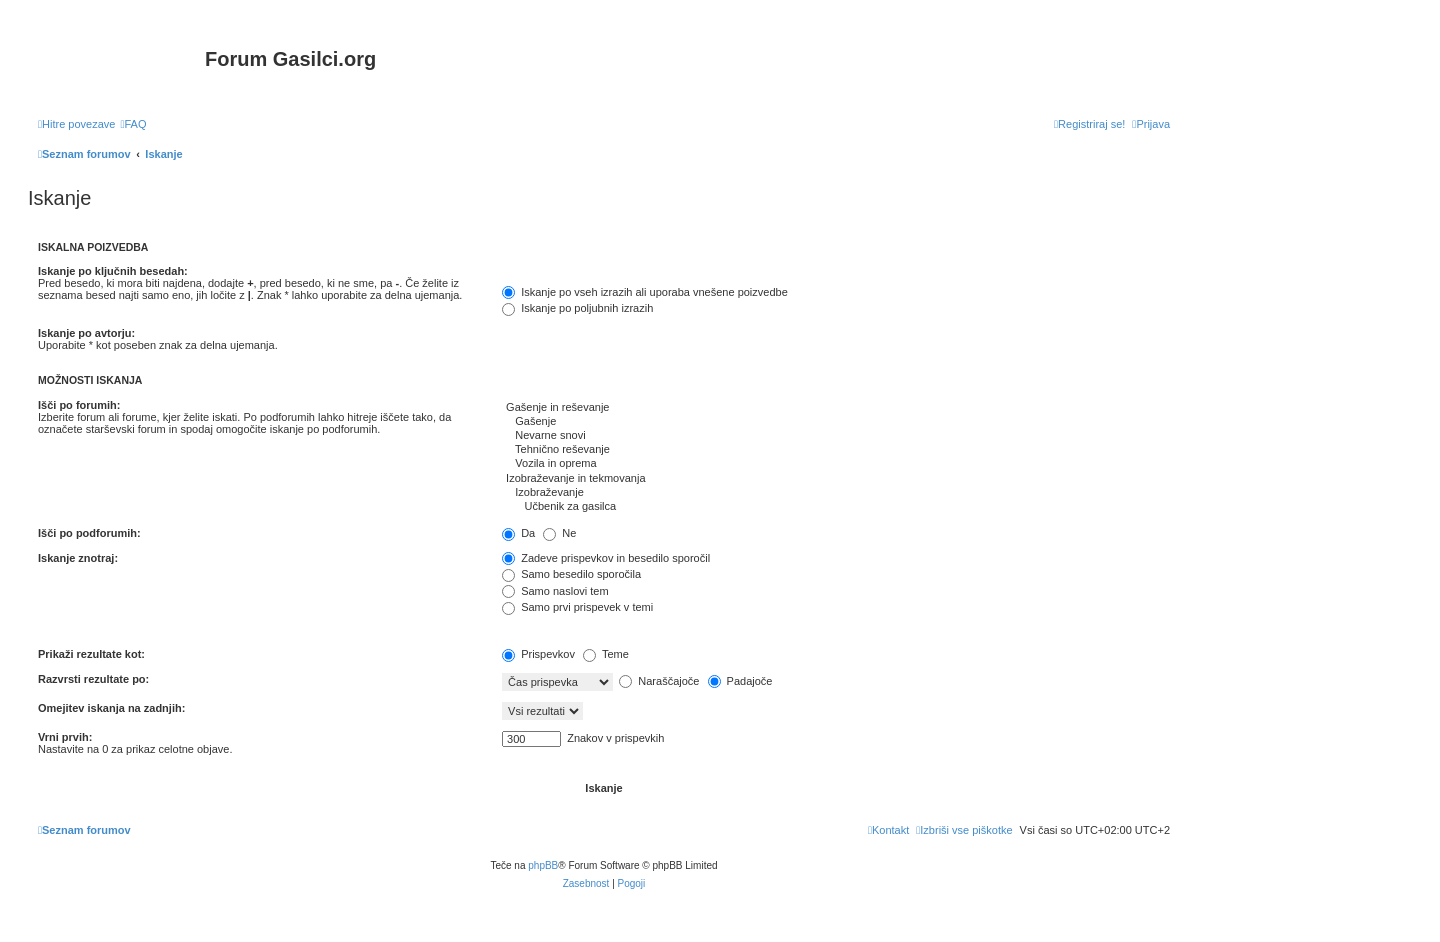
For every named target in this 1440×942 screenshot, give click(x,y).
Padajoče (740, 681)
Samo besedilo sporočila (571, 574)
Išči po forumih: (79, 405)
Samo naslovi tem (555, 591)
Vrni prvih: (65, 737)
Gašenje (836, 422)
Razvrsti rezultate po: (93, 679)
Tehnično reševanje (836, 450)
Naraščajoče (659, 681)
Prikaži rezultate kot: (91, 654)
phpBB (543, 865)
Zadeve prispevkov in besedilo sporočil (606, 558)
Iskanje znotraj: (78, 558)
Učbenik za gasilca (836, 507)
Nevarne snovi (836, 436)
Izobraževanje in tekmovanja (836, 479)
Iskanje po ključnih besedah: (113, 271)
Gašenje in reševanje (836, 408)
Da (518, 533)
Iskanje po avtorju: (86, 333)
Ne (559, 533)
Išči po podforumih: (89, 533)
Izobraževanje (836, 493)
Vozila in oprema (836, 464)
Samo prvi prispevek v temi (577, 607)
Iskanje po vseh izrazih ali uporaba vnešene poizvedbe (645, 292)
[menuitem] (133, 124)
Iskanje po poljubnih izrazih (577, 308)
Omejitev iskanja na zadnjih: (111, 708)
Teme (606, 654)
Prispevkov (538, 654)
